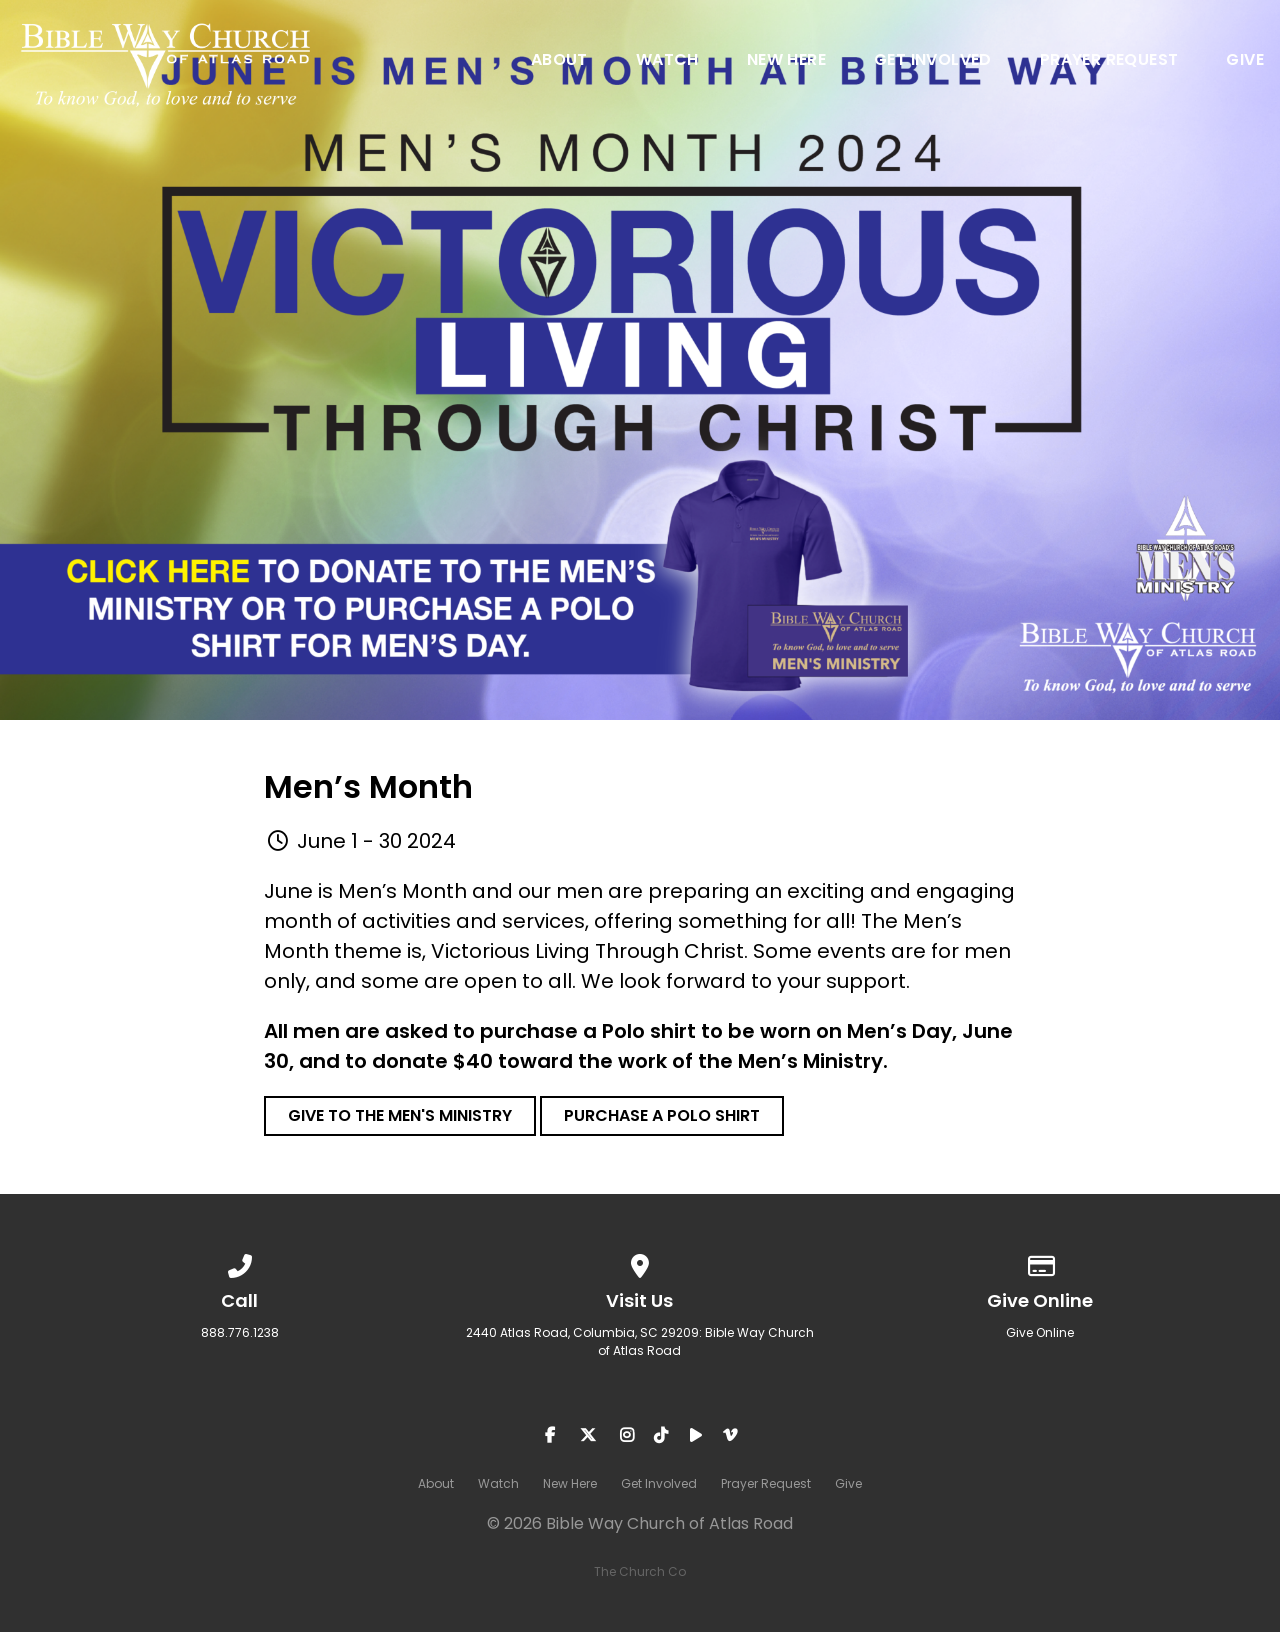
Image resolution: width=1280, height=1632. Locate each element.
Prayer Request (1109, 61)
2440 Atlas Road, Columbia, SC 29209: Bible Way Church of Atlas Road (640, 1341)
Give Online (1040, 1332)
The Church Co (640, 1571)
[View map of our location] (640, 1262)
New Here (786, 61)
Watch (667, 61)
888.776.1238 (240, 1332)
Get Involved (933, 61)
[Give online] (1040, 1262)
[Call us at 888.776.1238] (240, 1262)
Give (1245, 61)
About (559, 61)
